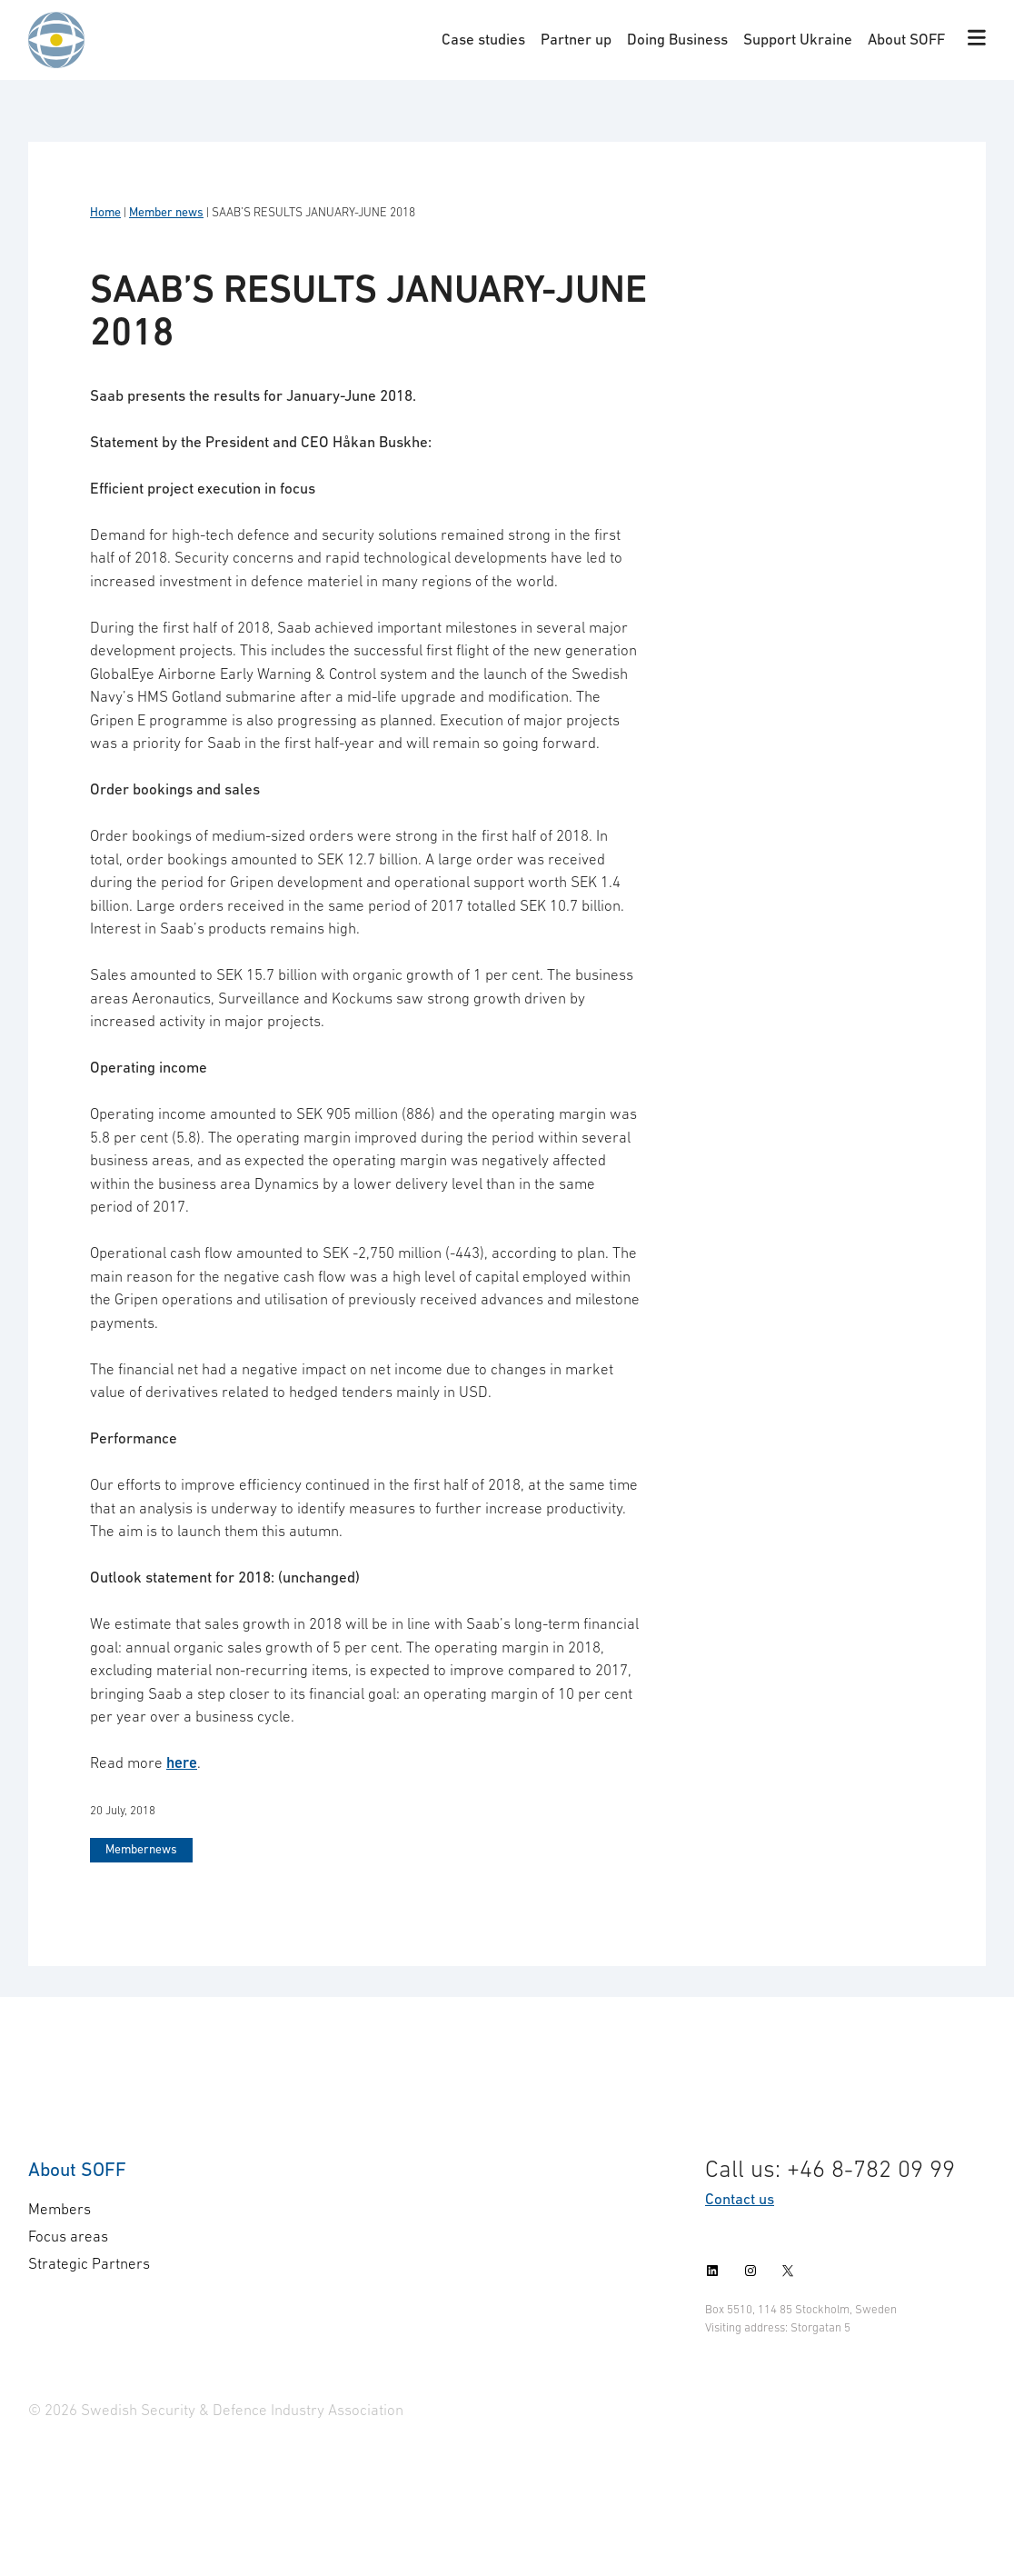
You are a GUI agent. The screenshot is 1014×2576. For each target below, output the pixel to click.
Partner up (576, 39)
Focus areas (68, 2236)
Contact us (739, 2199)
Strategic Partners (89, 2263)
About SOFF (906, 39)
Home (105, 212)
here (181, 1762)
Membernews (141, 1849)
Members (59, 2209)
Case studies (483, 39)
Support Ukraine (797, 39)
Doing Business (677, 39)
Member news (166, 212)
